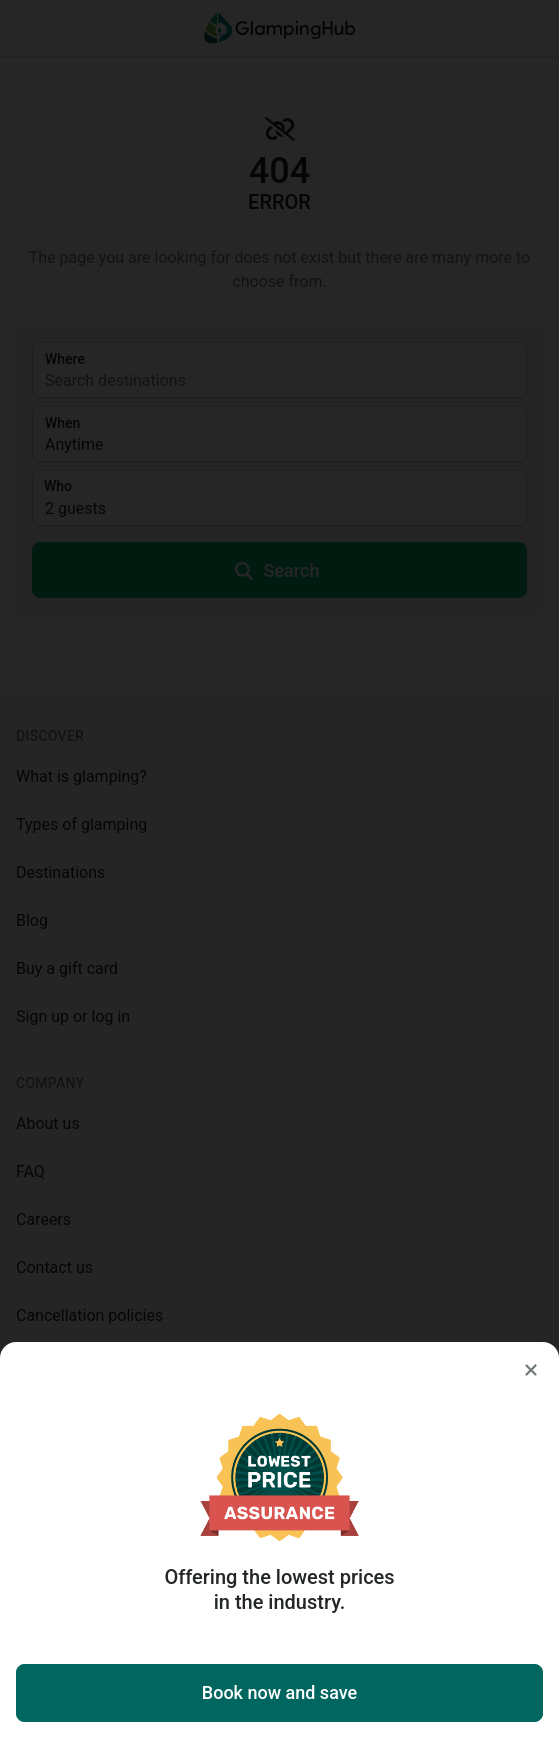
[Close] (531, 1370)
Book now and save (279, 1692)
